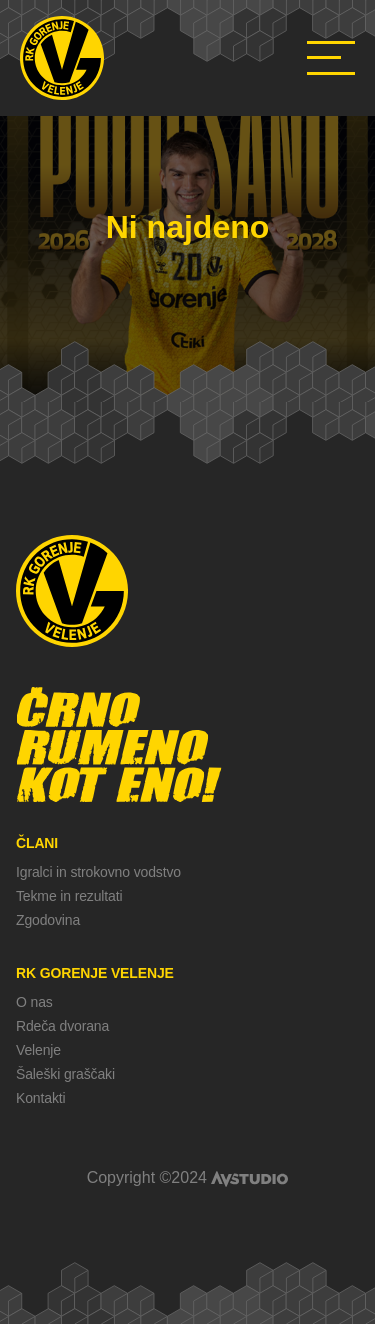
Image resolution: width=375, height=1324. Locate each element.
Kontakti (40, 1098)
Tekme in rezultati (69, 896)
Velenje (38, 1050)
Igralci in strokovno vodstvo (98, 872)
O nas (34, 1002)
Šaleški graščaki (65, 1074)
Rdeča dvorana (62, 1026)
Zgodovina (48, 920)
